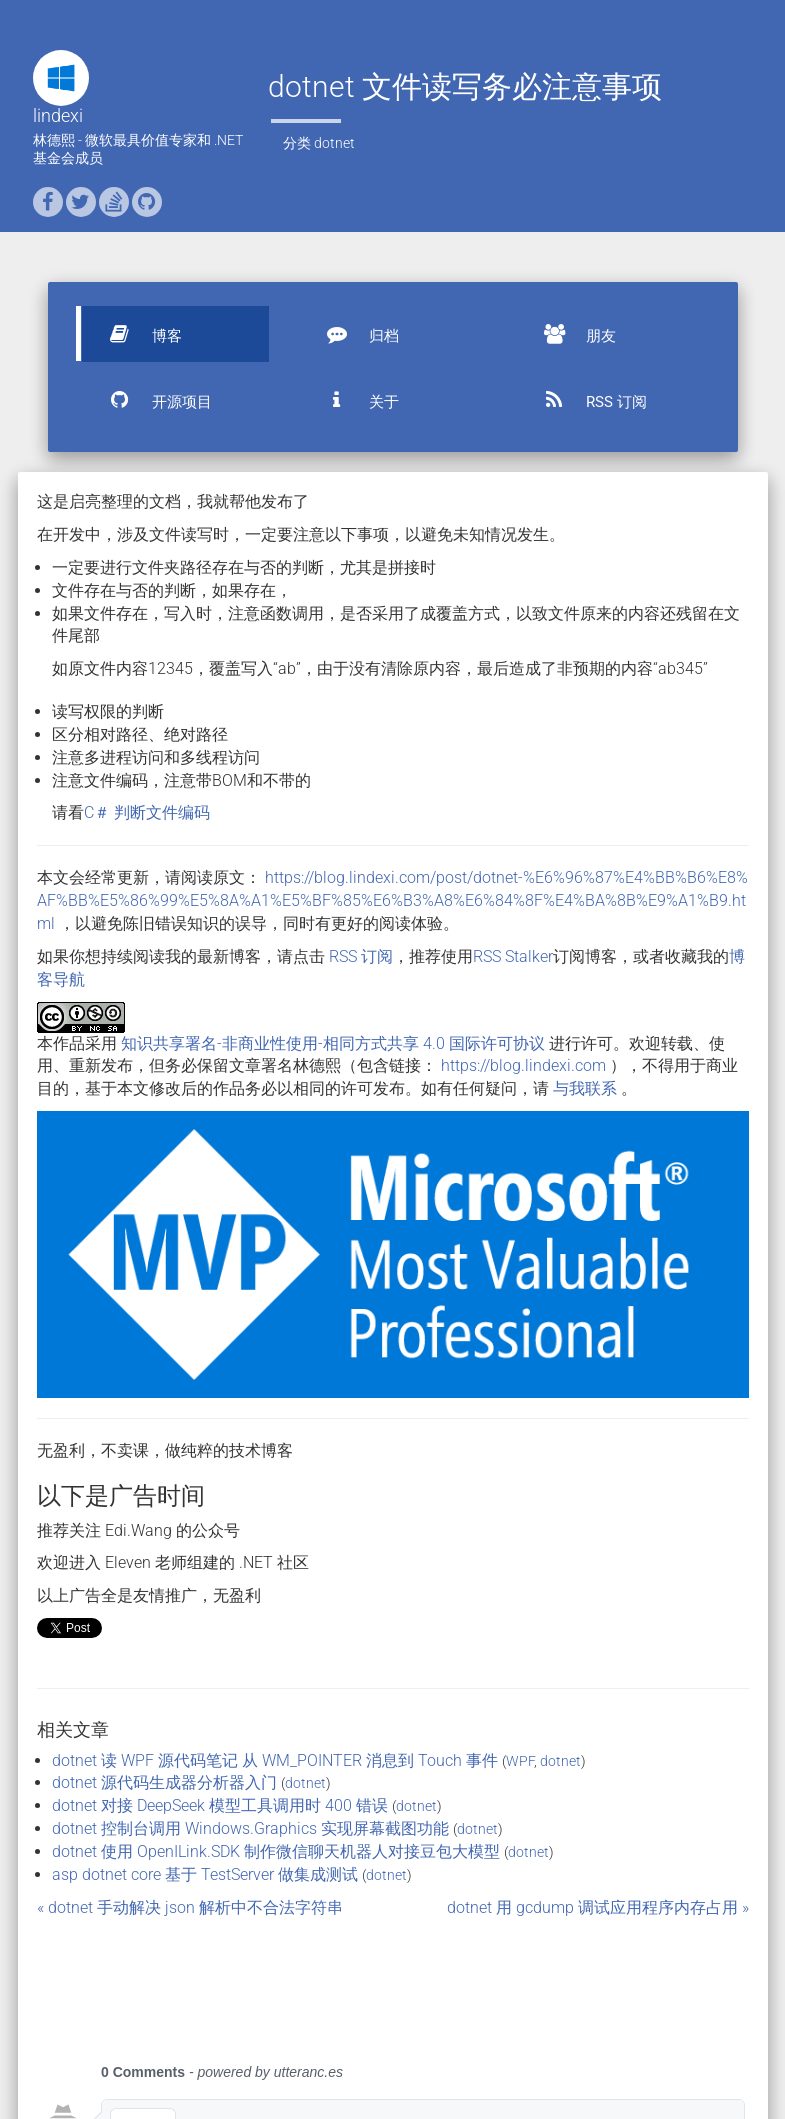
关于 (354, 400)
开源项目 (152, 400)
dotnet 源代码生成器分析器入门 (164, 1782)
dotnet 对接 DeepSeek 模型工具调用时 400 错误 (220, 1805)
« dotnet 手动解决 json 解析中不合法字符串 (190, 1907)
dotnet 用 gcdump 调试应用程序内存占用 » (598, 1907)
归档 (354, 334)
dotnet (334, 143)
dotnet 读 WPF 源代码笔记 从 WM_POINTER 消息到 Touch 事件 (275, 1760)
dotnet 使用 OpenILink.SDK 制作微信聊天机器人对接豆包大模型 (276, 1851)
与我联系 (585, 1088)
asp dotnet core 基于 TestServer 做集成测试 (205, 1874)
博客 (137, 334)
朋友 (571, 334)
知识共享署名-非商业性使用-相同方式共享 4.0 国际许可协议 (333, 1043)
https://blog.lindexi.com (523, 1065)
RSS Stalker (513, 956)
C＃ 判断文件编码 (147, 812)
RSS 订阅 (586, 400)
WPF (520, 1761)
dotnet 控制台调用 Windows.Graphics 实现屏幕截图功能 (250, 1828)
